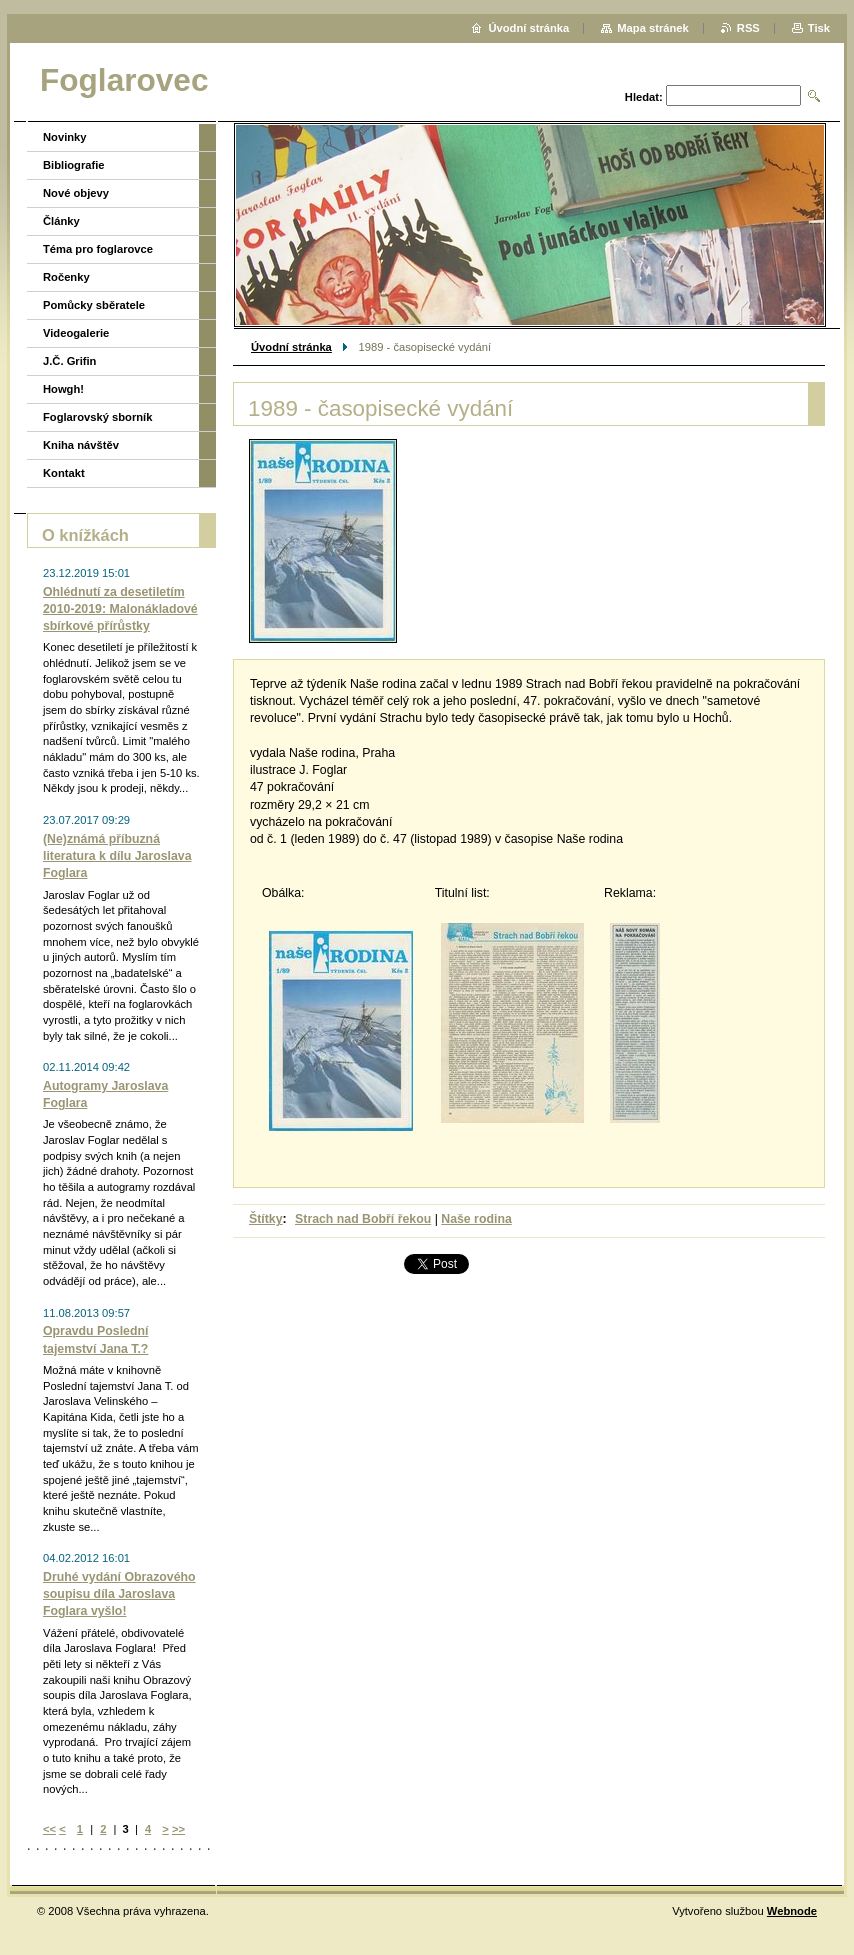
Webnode (792, 1911)
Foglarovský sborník (97, 417)
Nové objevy (76, 193)
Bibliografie (74, 165)
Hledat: (644, 97)
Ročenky (66, 277)
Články (61, 221)
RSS (748, 28)
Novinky (65, 137)
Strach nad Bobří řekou (363, 1219)
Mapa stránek (653, 28)
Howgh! (63, 389)
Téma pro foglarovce (98, 249)
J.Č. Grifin (69, 361)
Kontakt (64, 473)
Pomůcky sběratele (94, 305)
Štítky (266, 1219)
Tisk (819, 28)
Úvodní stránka (291, 347)
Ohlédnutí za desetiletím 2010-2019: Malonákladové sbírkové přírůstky (120, 609)
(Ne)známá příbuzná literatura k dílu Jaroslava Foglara (117, 856)
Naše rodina (476, 1219)
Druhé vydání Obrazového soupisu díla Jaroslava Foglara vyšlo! (119, 1594)
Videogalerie (76, 333)
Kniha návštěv (81, 445)
